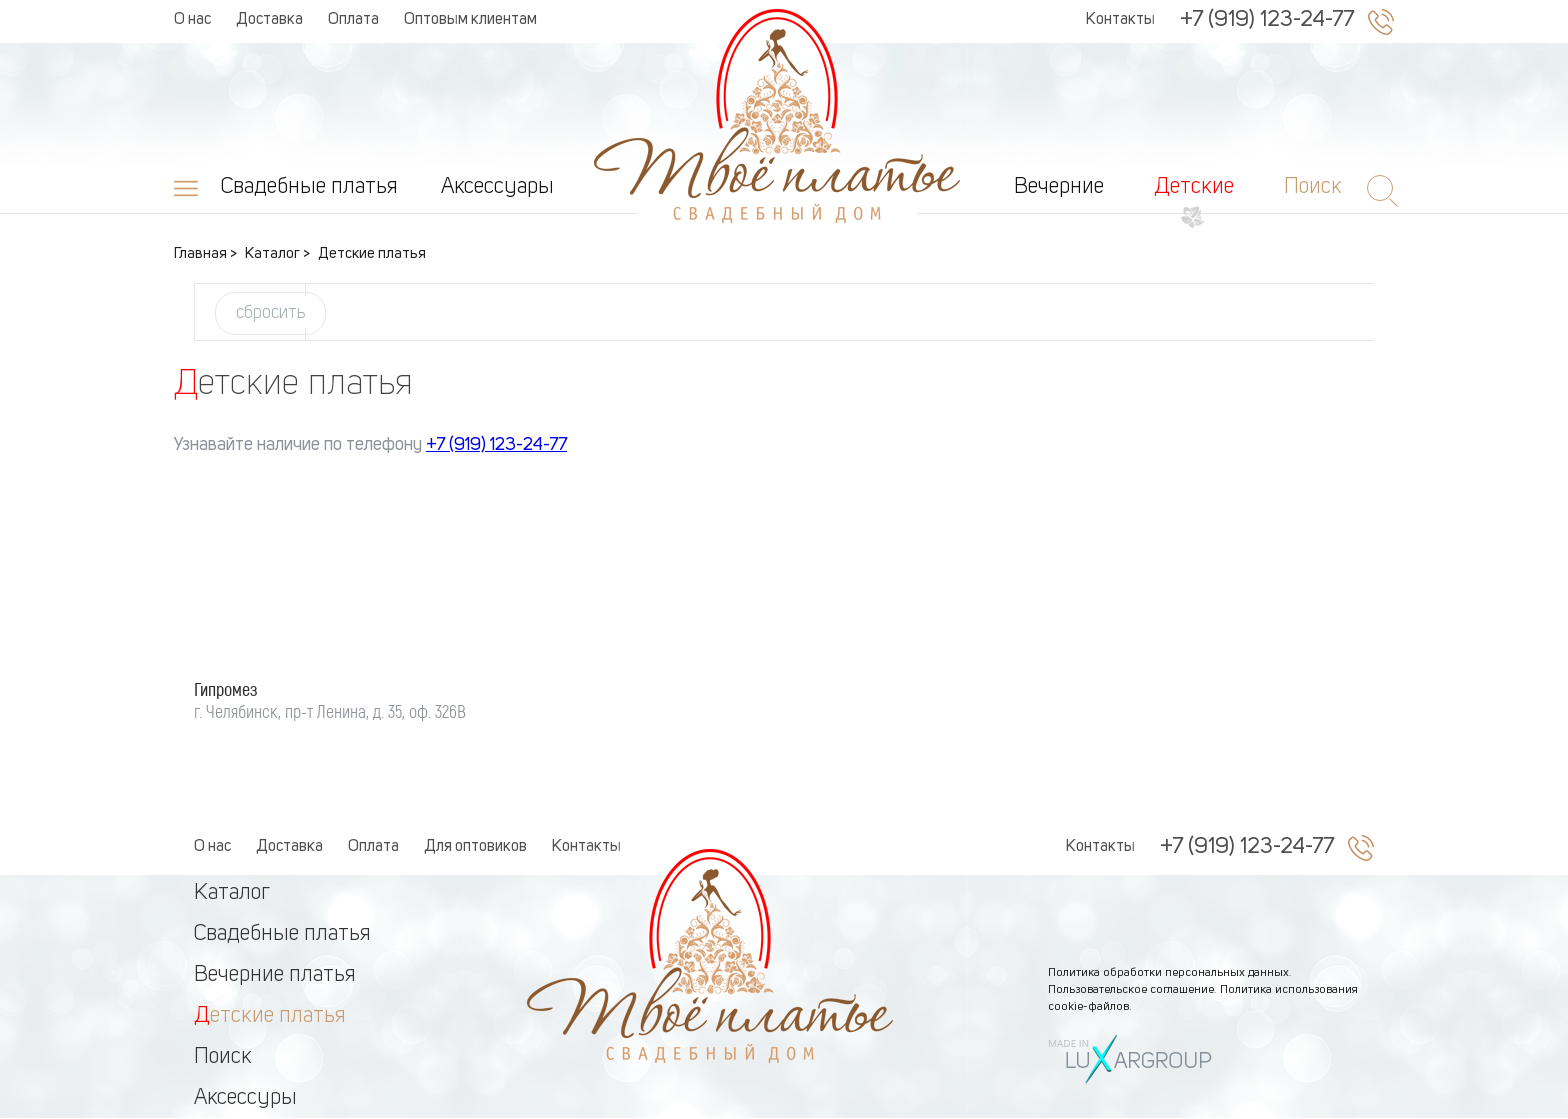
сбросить (270, 313)
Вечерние (1059, 187)
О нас (192, 20)
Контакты (1120, 20)
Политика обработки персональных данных (1168, 973)
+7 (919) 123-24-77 (1267, 20)
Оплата (353, 20)
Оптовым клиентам (470, 20)
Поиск (223, 1057)
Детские (1194, 187)
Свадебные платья (309, 187)
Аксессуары (497, 187)
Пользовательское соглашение (1131, 990)
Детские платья (270, 1016)
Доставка (269, 20)
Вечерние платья (275, 975)
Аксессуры (245, 1098)
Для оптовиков (475, 847)
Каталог (232, 893)
